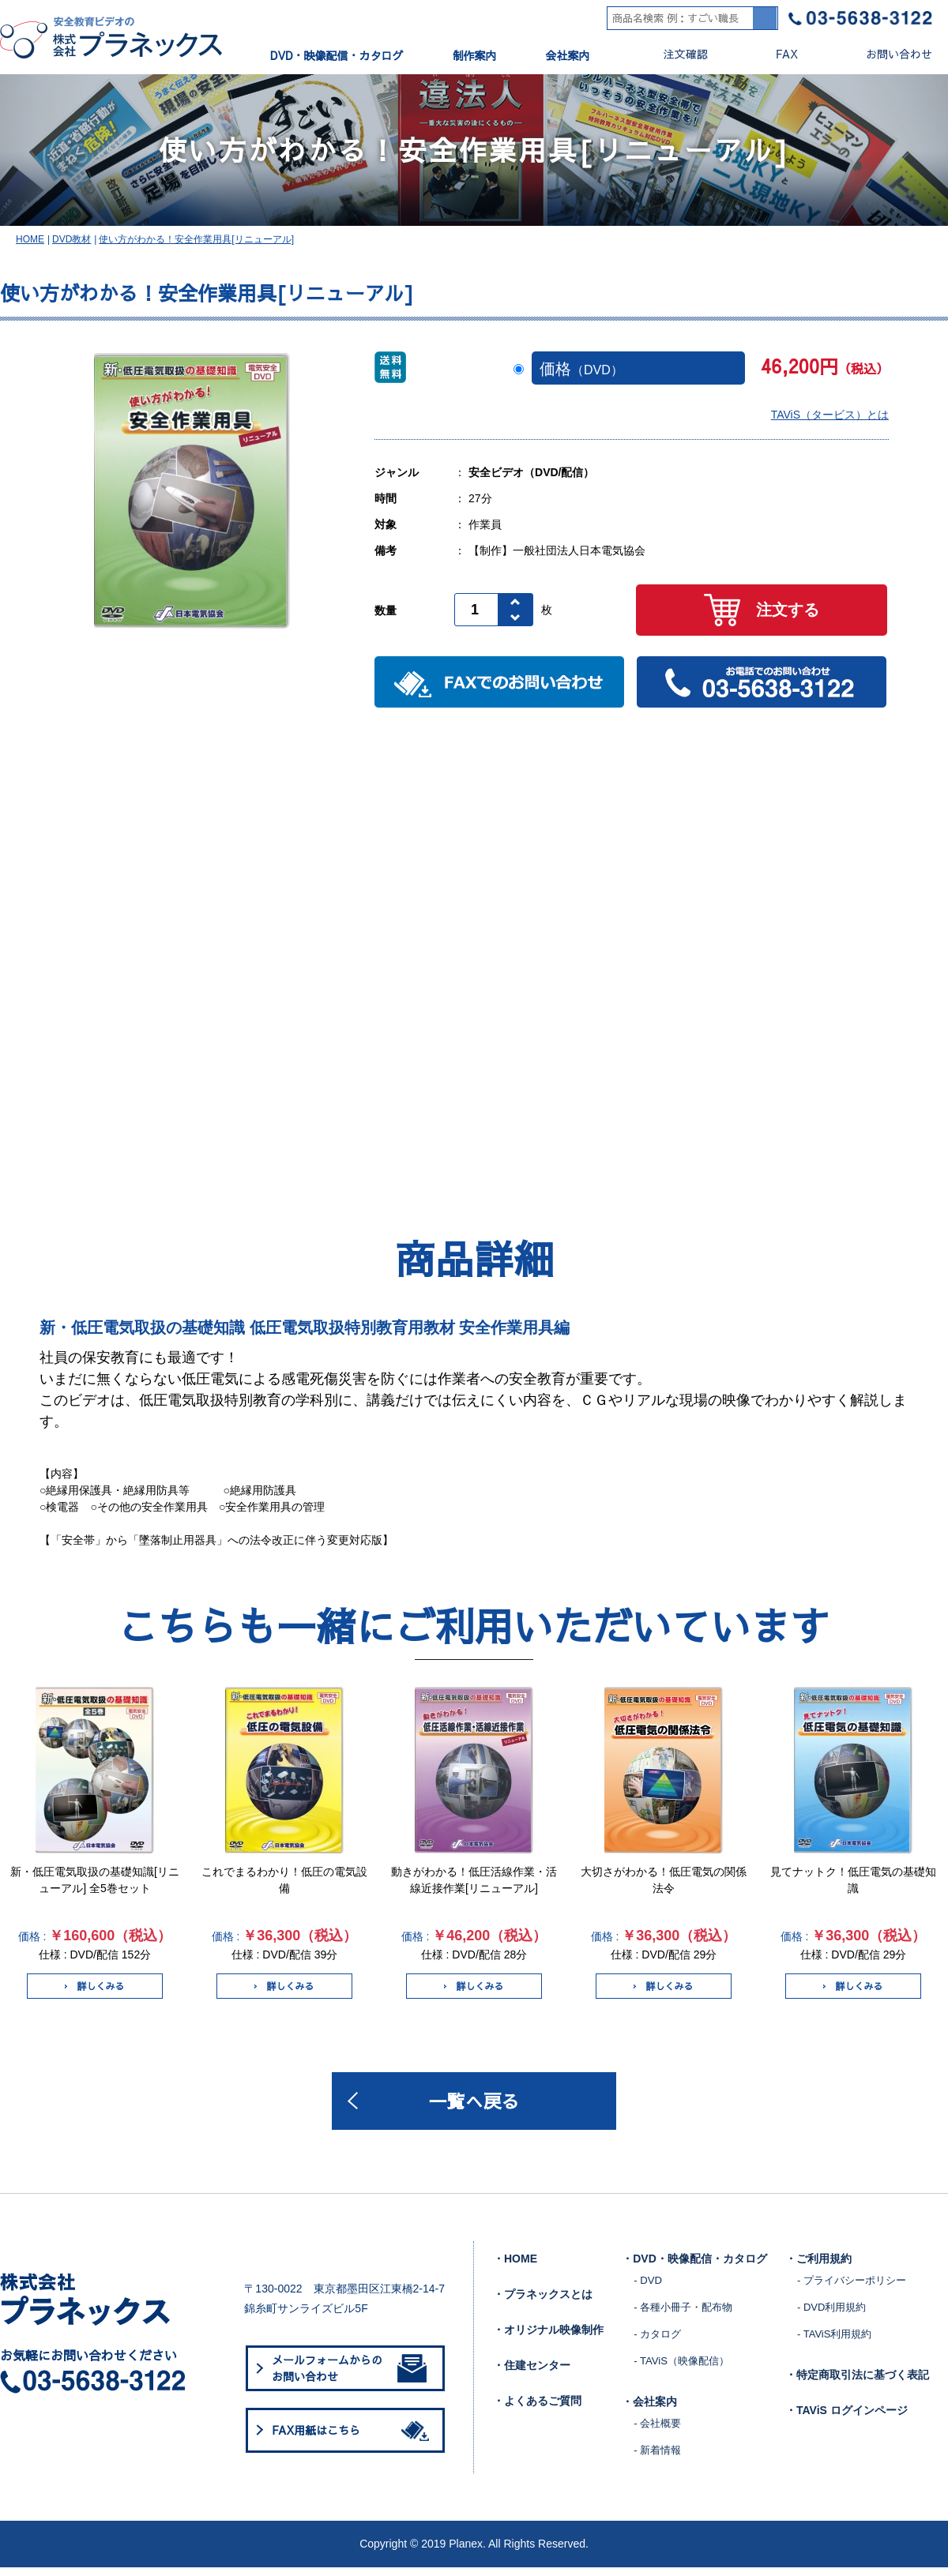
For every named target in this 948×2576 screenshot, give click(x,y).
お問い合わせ (886, 54)
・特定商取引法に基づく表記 (857, 2383)
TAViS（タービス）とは (830, 421)
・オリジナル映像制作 (548, 2338)
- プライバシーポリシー (851, 2289)
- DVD (647, 2289)
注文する (761, 616)
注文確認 (673, 54)
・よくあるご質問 (537, 2409)
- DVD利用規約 (831, 2316)
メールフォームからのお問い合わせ (349, 2376)
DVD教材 (71, 245)
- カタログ (657, 2343)
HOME (30, 245)
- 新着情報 (657, 2459)
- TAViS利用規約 (834, 2343)
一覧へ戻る (474, 2108)
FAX (774, 54)
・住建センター (531, 2374)
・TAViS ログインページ (846, 2419)
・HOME (515, 2267)
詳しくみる (94, 1992)
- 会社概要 (657, 2432)
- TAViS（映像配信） (681, 2369)
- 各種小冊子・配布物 (683, 2316)
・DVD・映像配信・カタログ (694, 2267)
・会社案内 (649, 2410)
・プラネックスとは (542, 2302)
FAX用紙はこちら (353, 2438)
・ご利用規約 (818, 2267)
